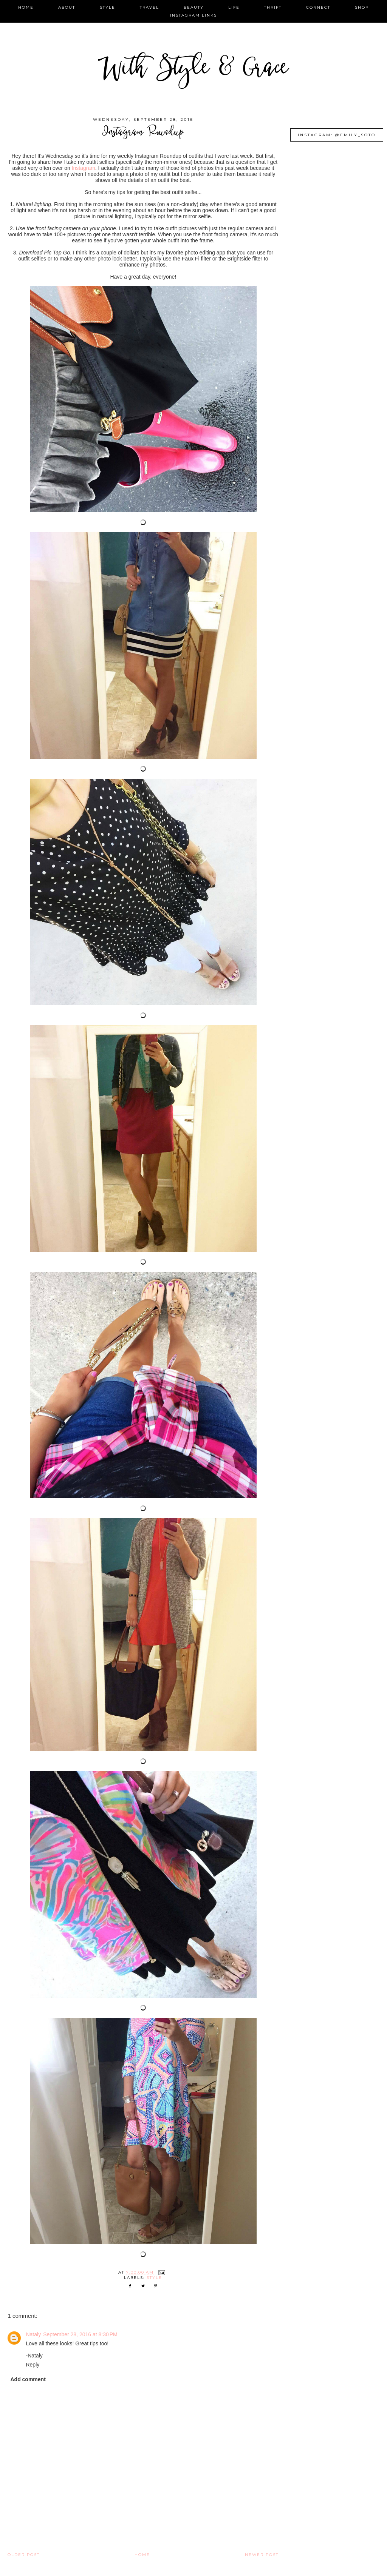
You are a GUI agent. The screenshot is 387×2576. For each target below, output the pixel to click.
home (26, 7)
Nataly (33, 2334)
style (107, 7)
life (234, 7)
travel (149, 7)
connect (318, 7)
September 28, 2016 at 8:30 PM (80, 2334)
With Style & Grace (193, 69)
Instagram (83, 168)
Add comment (27, 2379)
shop (362, 7)
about (66, 7)
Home (142, 2554)
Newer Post (262, 2554)
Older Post (24, 2554)
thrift (273, 7)
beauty (194, 7)
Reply (32, 2365)
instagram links (193, 15)
